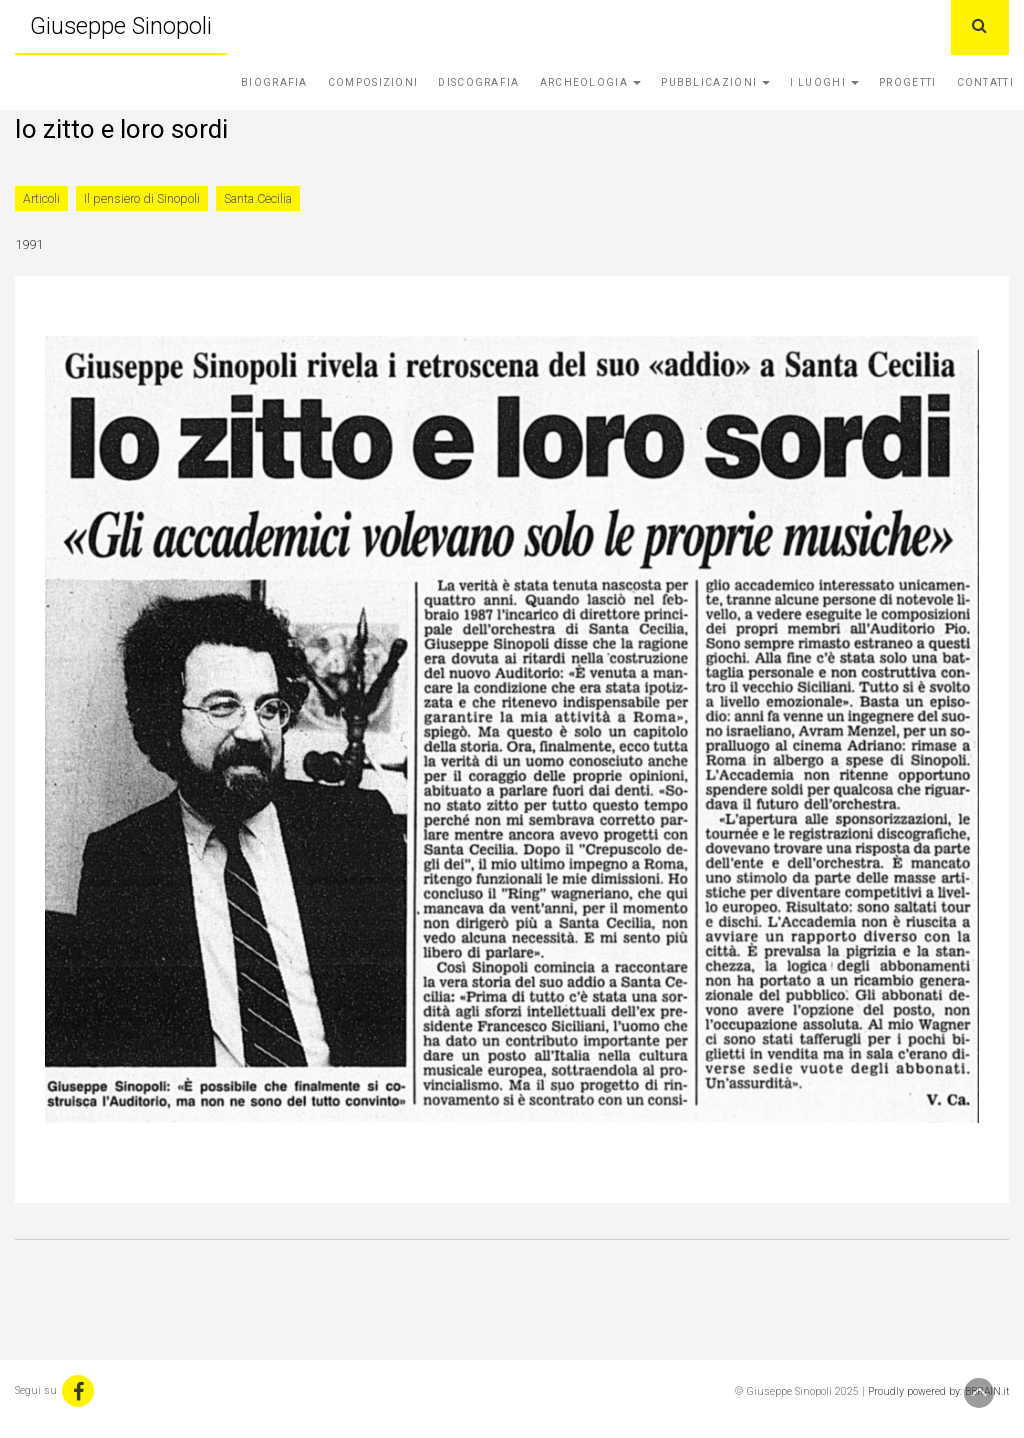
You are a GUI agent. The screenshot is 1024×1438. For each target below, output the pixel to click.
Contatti (985, 82)
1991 (29, 244)
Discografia (478, 82)
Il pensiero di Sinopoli (142, 198)
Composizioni (373, 82)
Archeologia (591, 82)
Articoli (41, 198)
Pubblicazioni (715, 82)
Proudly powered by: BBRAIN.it (938, 1391)
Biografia (274, 82)
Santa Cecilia (258, 198)
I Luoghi (824, 82)
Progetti (907, 82)
